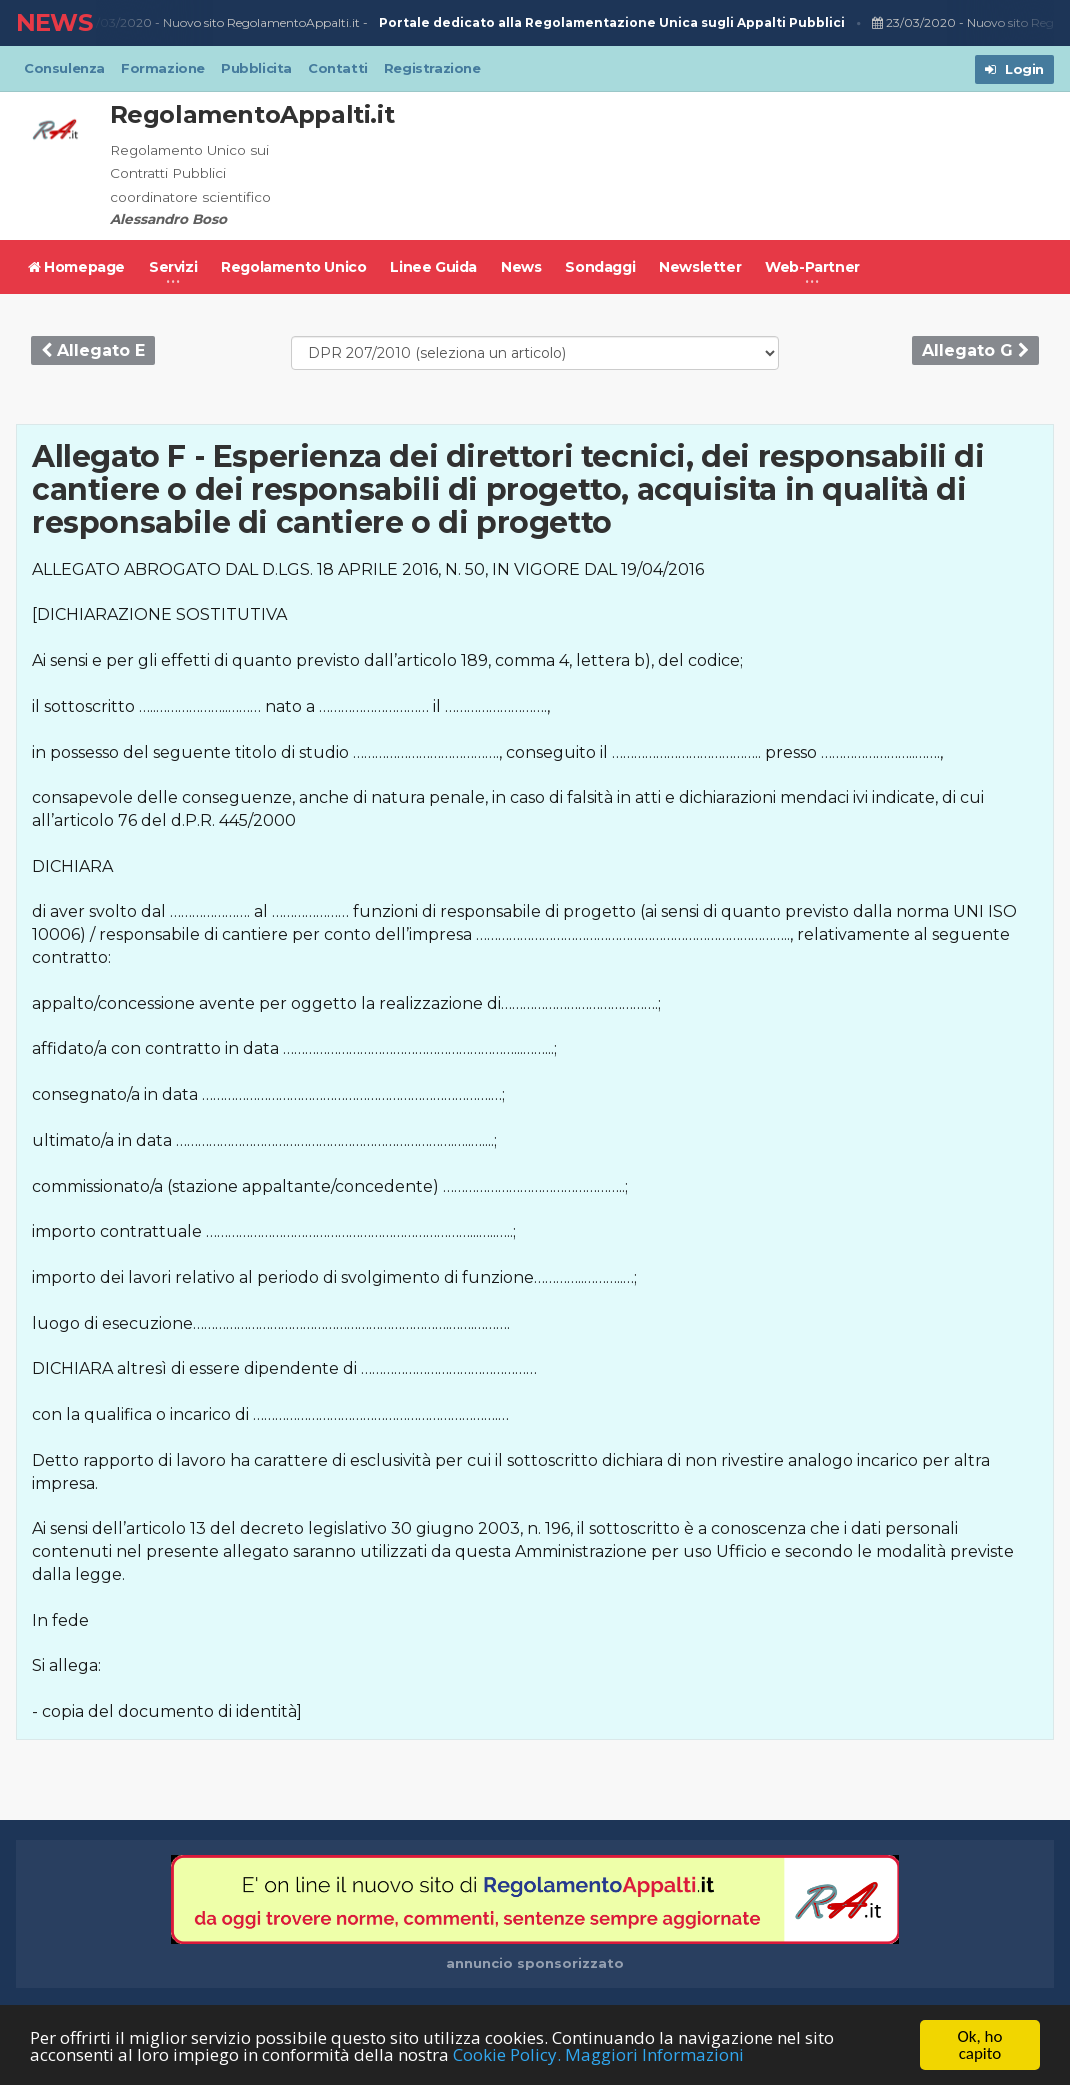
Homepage (76, 267)
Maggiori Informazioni (654, 2054)
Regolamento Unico (293, 267)
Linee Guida (433, 267)
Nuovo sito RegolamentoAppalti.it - (507, 23)
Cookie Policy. (507, 2054)
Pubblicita (256, 68)
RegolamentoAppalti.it (252, 114)
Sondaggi (600, 267)
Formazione (163, 68)
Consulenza (64, 68)
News (521, 267)
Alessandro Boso (168, 219)
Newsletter (700, 267)
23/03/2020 (113, 23)
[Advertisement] (695, 166)
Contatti (338, 68)
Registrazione (432, 68)
